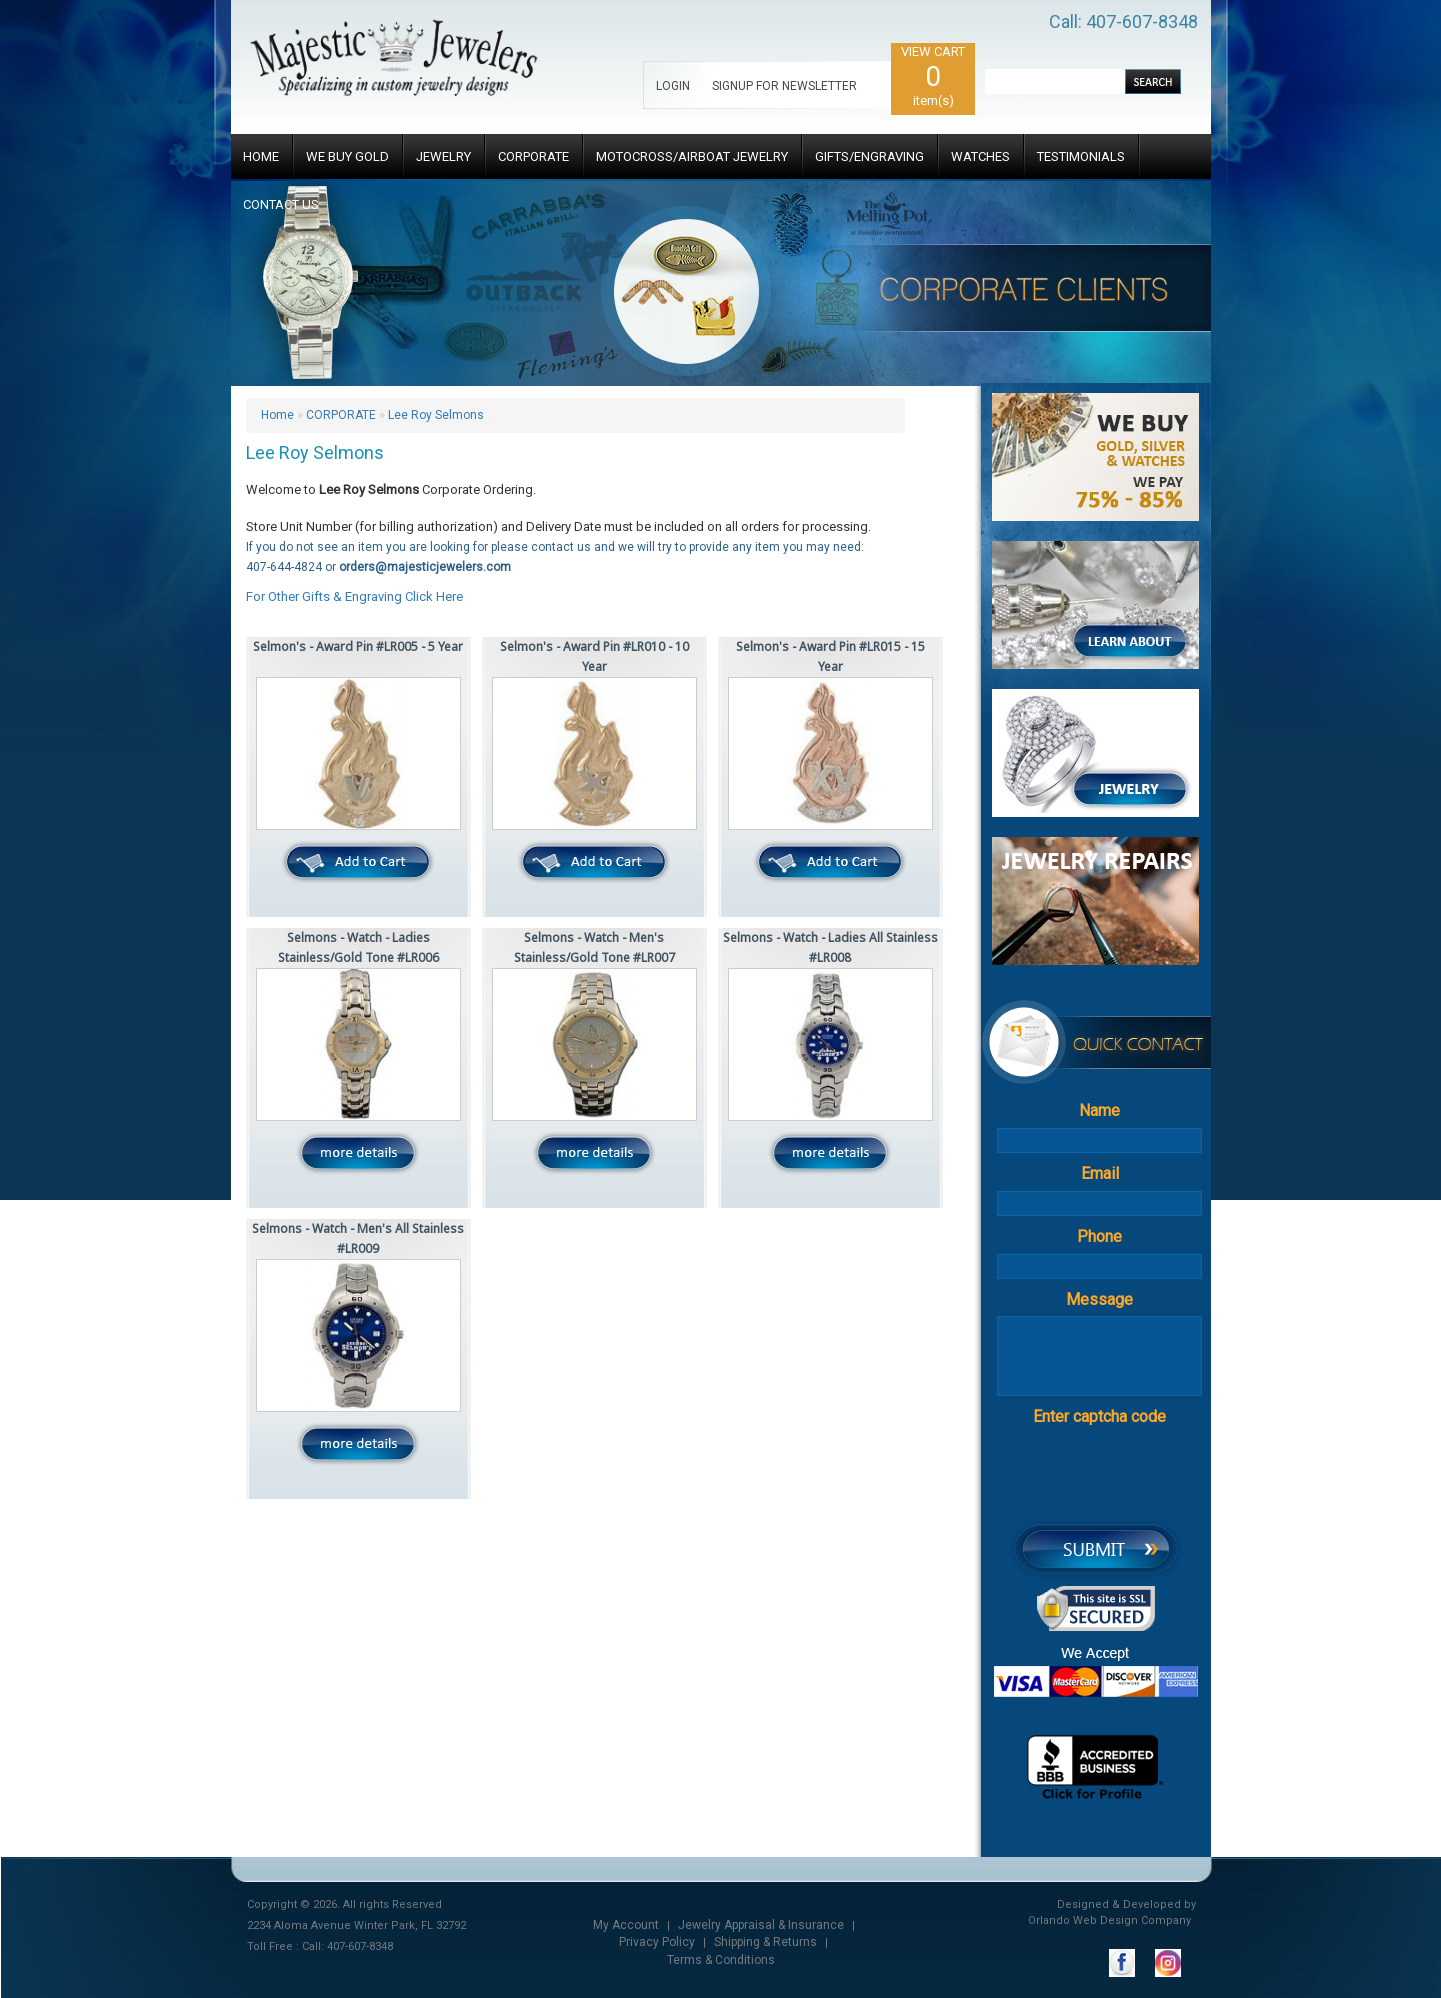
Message (1099, 1299)
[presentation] (1133, 1473)
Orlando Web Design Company (1109, 1920)
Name (1099, 1110)
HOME (261, 156)
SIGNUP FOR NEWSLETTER (784, 86)
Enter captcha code (1099, 1416)
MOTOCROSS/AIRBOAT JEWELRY (692, 156)
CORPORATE (533, 156)
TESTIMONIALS (1081, 156)
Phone (1099, 1236)
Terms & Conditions (721, 1960)
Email (1100, 1173)
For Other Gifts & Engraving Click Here (354, 596)
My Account (626, 1925)
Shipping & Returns (765, 1942)
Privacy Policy (657, 1942)
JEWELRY (443, 156)
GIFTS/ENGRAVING (869, 156)
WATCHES (980, 156)
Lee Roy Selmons (436, 415)
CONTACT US (281, 204)
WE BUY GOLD (347, 156)
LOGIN (673, 86)
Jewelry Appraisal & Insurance (761, 1925)
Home (277, 415)
